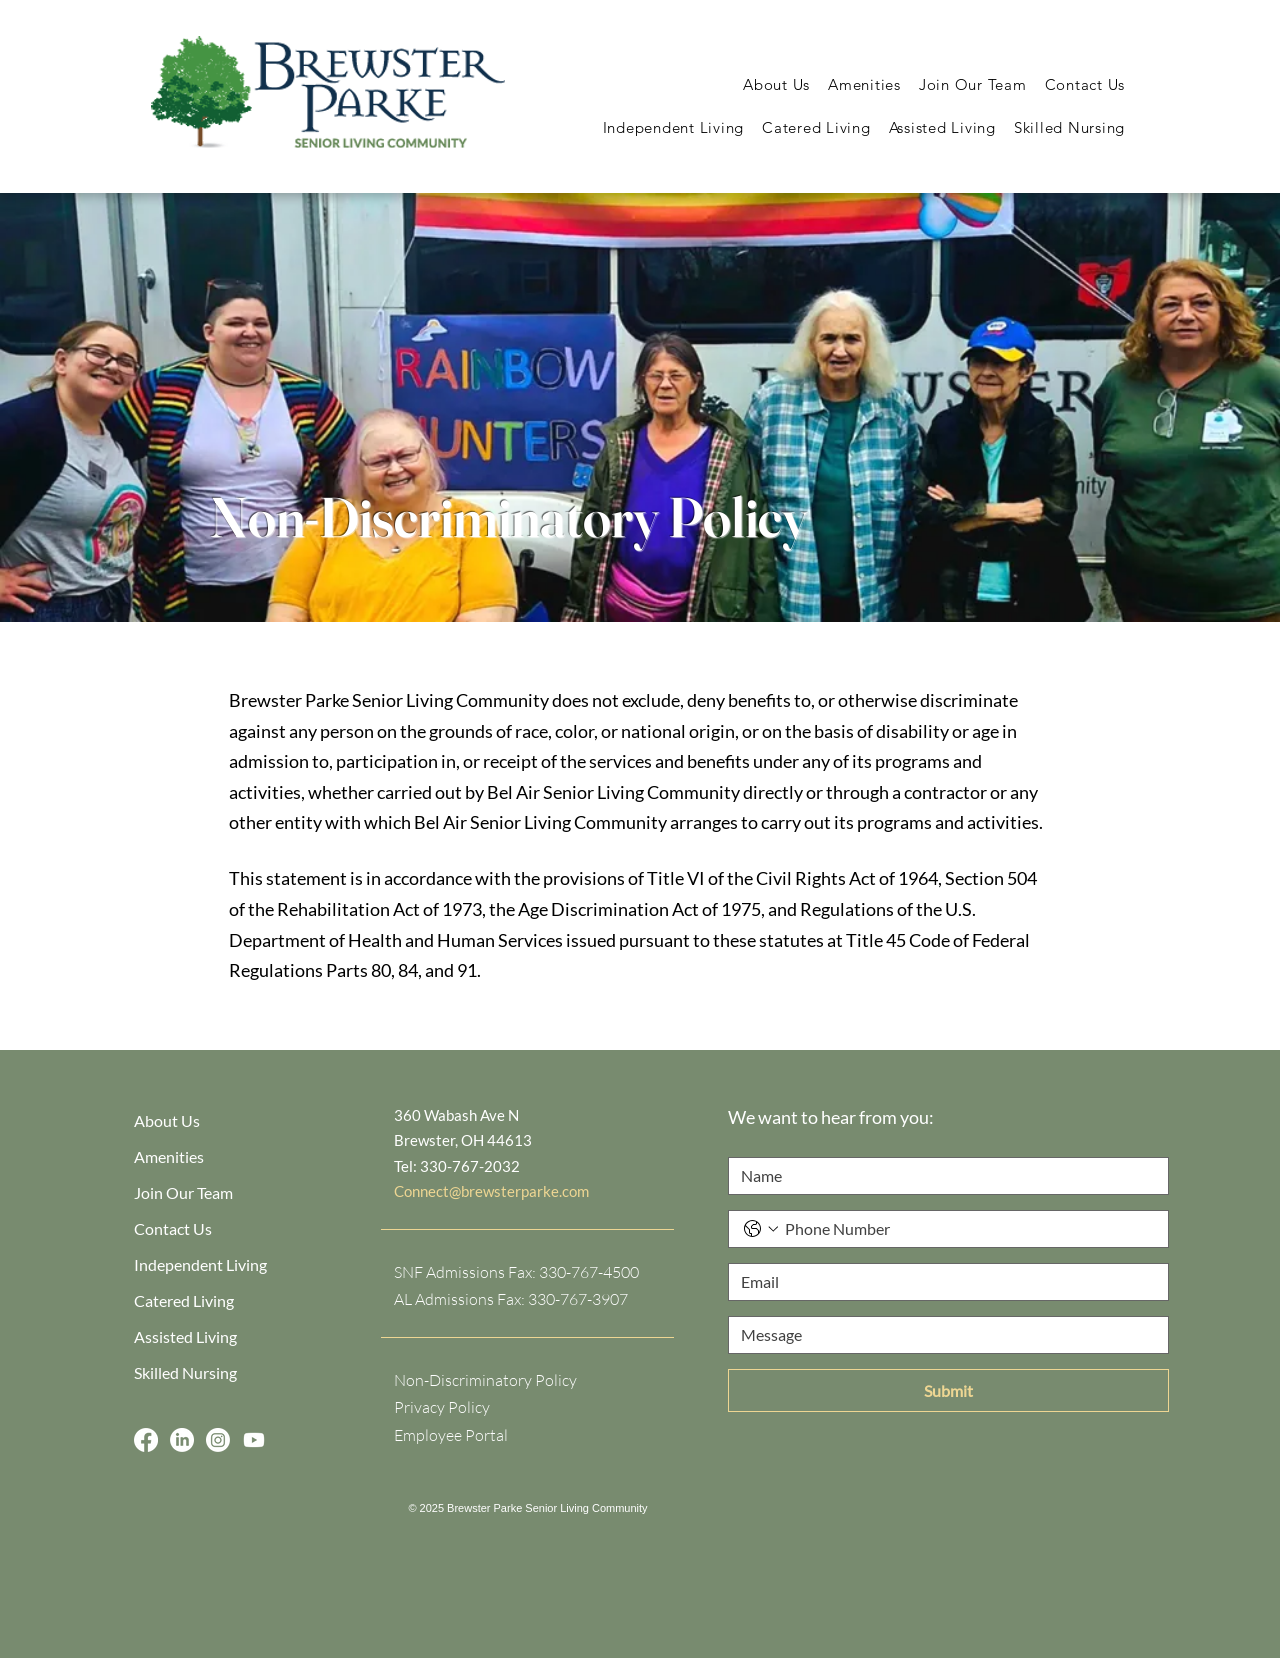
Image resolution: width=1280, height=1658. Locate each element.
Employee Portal (451, 1435)
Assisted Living (185, 1336)
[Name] (942, 1176)
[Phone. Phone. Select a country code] (761, 1229)
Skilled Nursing (185, 1372)
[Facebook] (146, 1440)
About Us (167, 1120)
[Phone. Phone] (968, 1229)
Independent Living (200, 1264)
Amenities (169, 1156)
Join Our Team (183, 1192)
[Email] (942, 1282)
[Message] (942, 1335)
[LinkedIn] (182, 1440)
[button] (776, 84)
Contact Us (173, 1228)
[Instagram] (218, 1440)
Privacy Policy (442, 1407)
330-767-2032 (470, 1166)
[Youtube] (254, 1440)
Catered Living (184, 1300)
